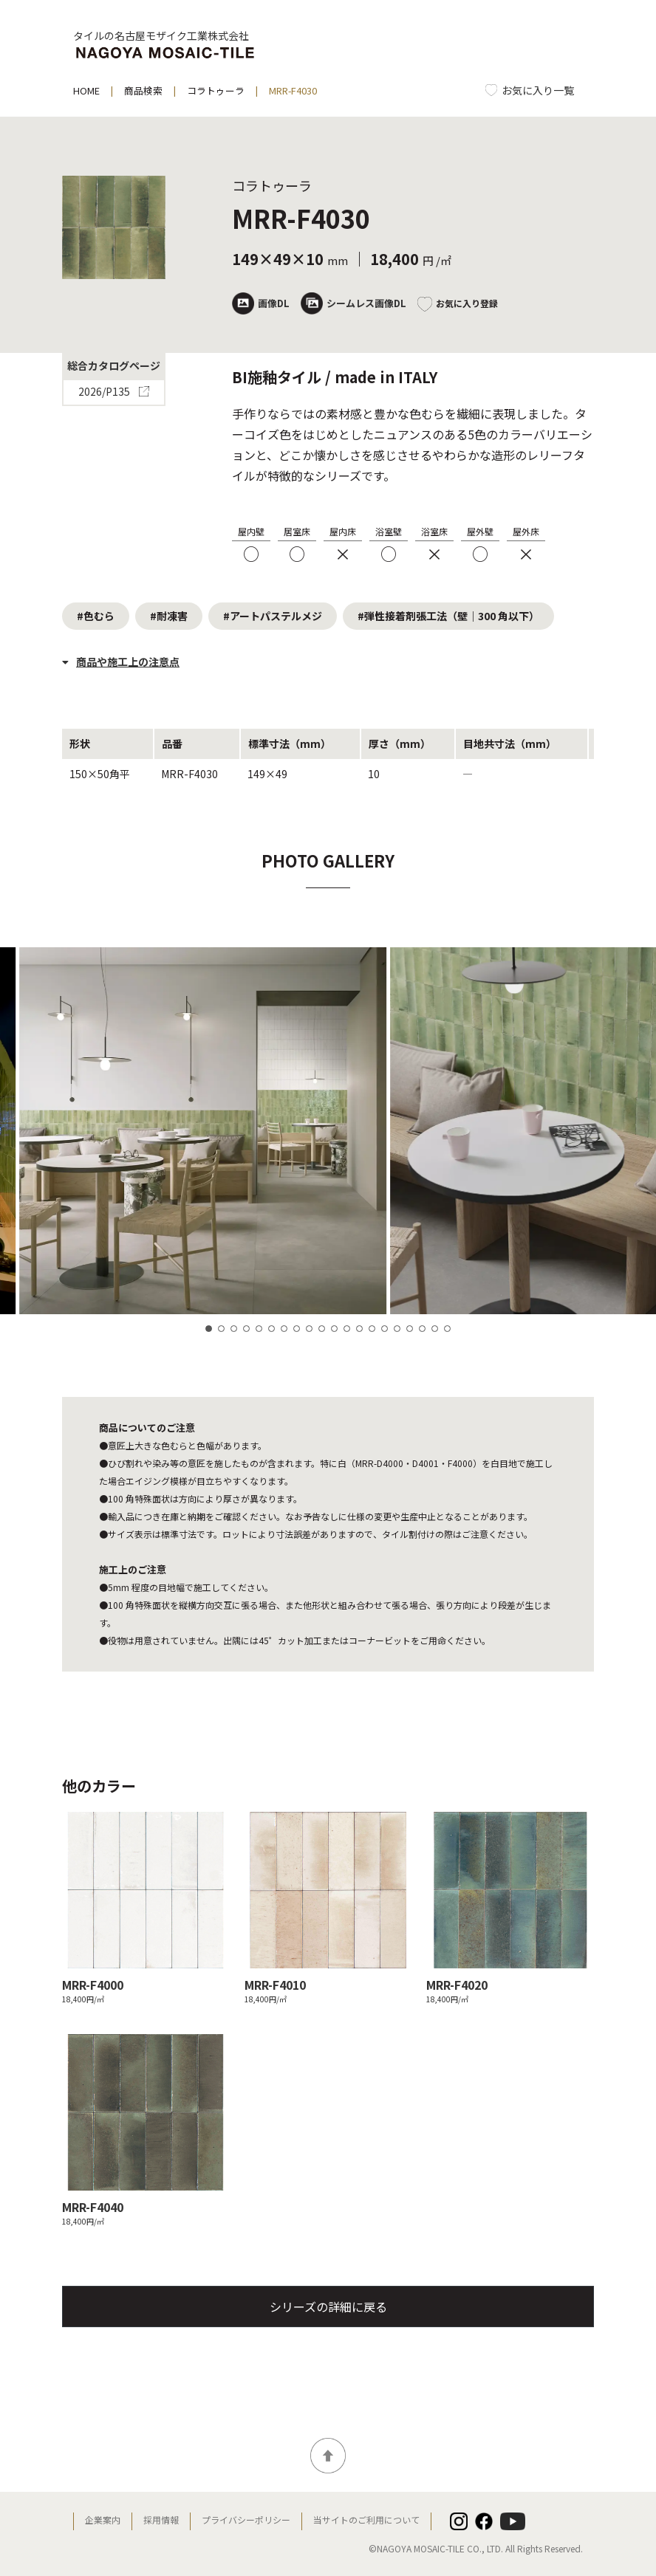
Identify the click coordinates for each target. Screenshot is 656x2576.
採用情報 (161, 2519)
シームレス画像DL (353, 303)
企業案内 (102, 2519)
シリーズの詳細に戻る (328, 2306)
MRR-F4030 (293, 90)
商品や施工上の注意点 (121, 661)
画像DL (261, 303)
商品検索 (143, 90)
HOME (86, 90)
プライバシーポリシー (246, 2519)
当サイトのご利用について (366, 2519)
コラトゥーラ (216, 90)
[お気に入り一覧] (529, 90)
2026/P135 (113, 393)
